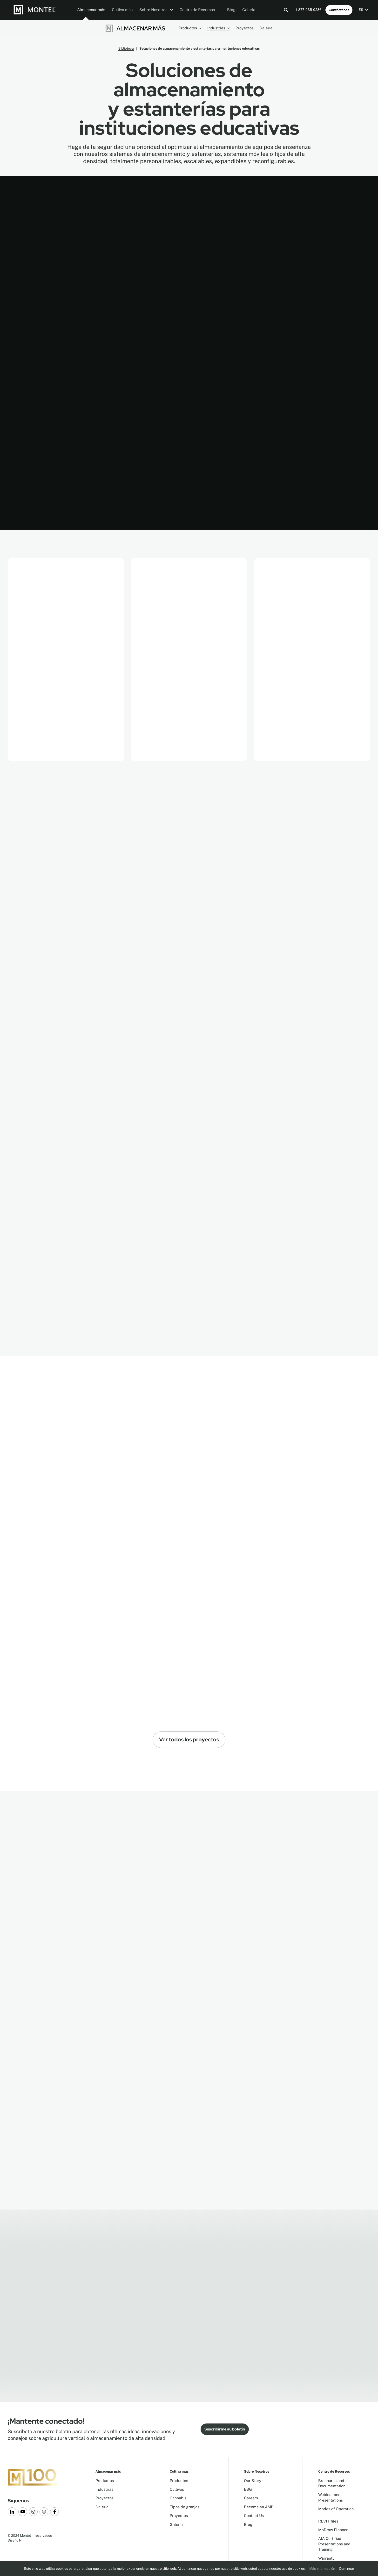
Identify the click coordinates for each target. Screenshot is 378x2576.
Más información (322, 2568)
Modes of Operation (336, 2509)
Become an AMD (259, 2507)
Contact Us (254, 2515)
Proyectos (245, 28)
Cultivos (177, 2489)
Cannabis (178, 2498)
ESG (248, 2489)
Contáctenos (339, 10)
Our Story (252, 2480)
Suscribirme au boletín (224, 2429)
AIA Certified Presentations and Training (334, 2544)
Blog (231, 9)
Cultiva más (122, 9)
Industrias (218, 28)
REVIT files (328, 2521)
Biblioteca (126, 48)
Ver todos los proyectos (189, 1739)
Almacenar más (91, 9)
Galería (265, 28)
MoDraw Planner (333, 2530)
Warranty (326, 2558)
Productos (190, 28)
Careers (251, 2498)
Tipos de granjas (184, 2507)
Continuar (346, 2568)
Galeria (248, 9)
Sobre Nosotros (156, 9)
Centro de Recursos (200, 9)
